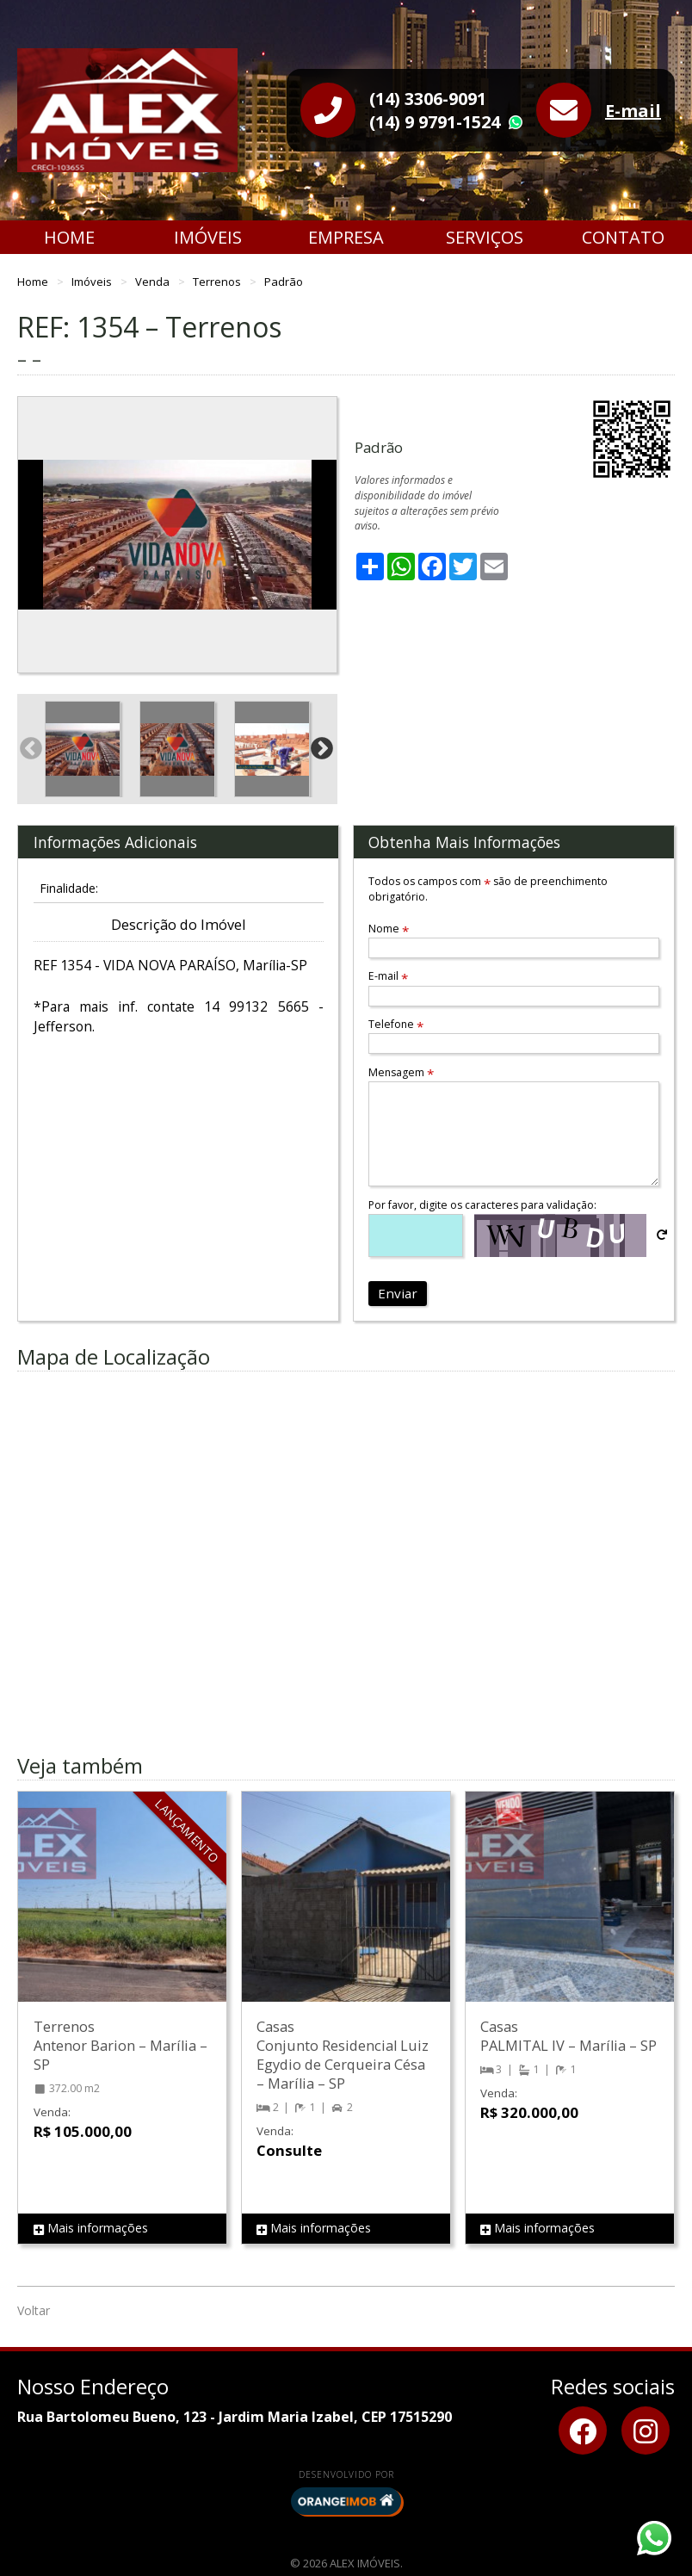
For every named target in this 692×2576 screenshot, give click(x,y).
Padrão (283, 281)
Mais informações (91, 2229)
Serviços (484, 237)
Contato (623, 237)
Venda (153, 281)
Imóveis (208, 237)
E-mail (633, 110)
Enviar (397, 1293)
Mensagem (401, 1072)
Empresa (346, 237)
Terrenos (218, 281)
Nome (388, 928)
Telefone (395, 1024)
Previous (31, 535)
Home (69, 237)
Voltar (33, 2310)
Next (324, 535)
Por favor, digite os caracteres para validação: (482, 1205)
